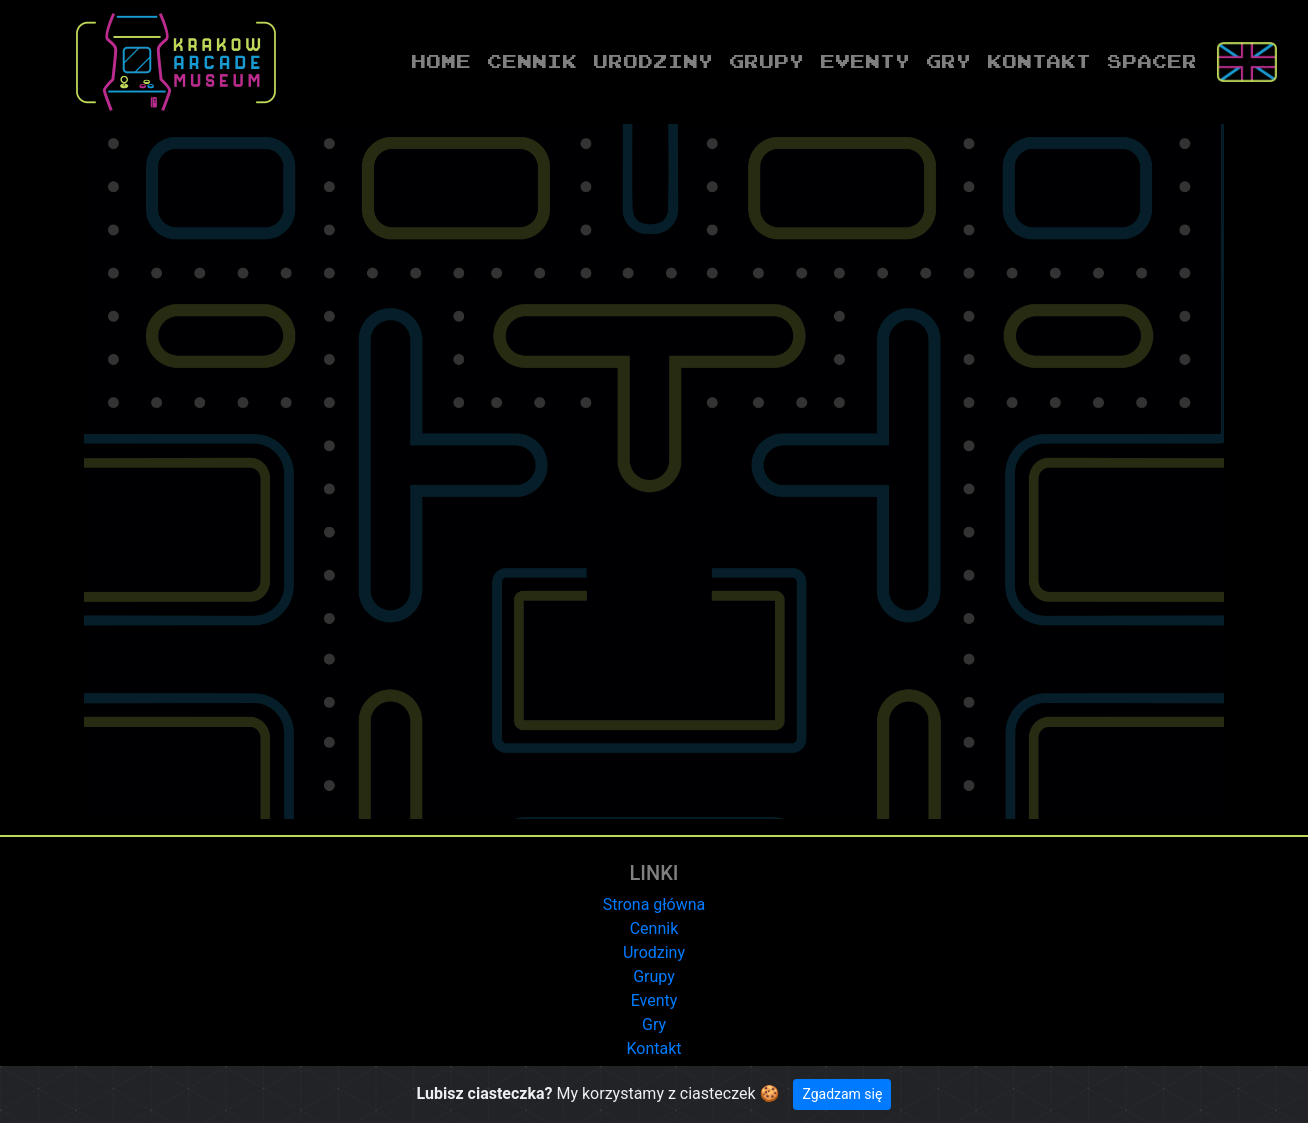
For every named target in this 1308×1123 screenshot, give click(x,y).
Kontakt (1039, 61)
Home (445, 60)
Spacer (1152, 61)
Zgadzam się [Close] (842, 1094)
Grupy (766, 61)
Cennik (532, 61)
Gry (948, 61)
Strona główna (654, 904)
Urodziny (653, 61)
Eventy (865, 61)
